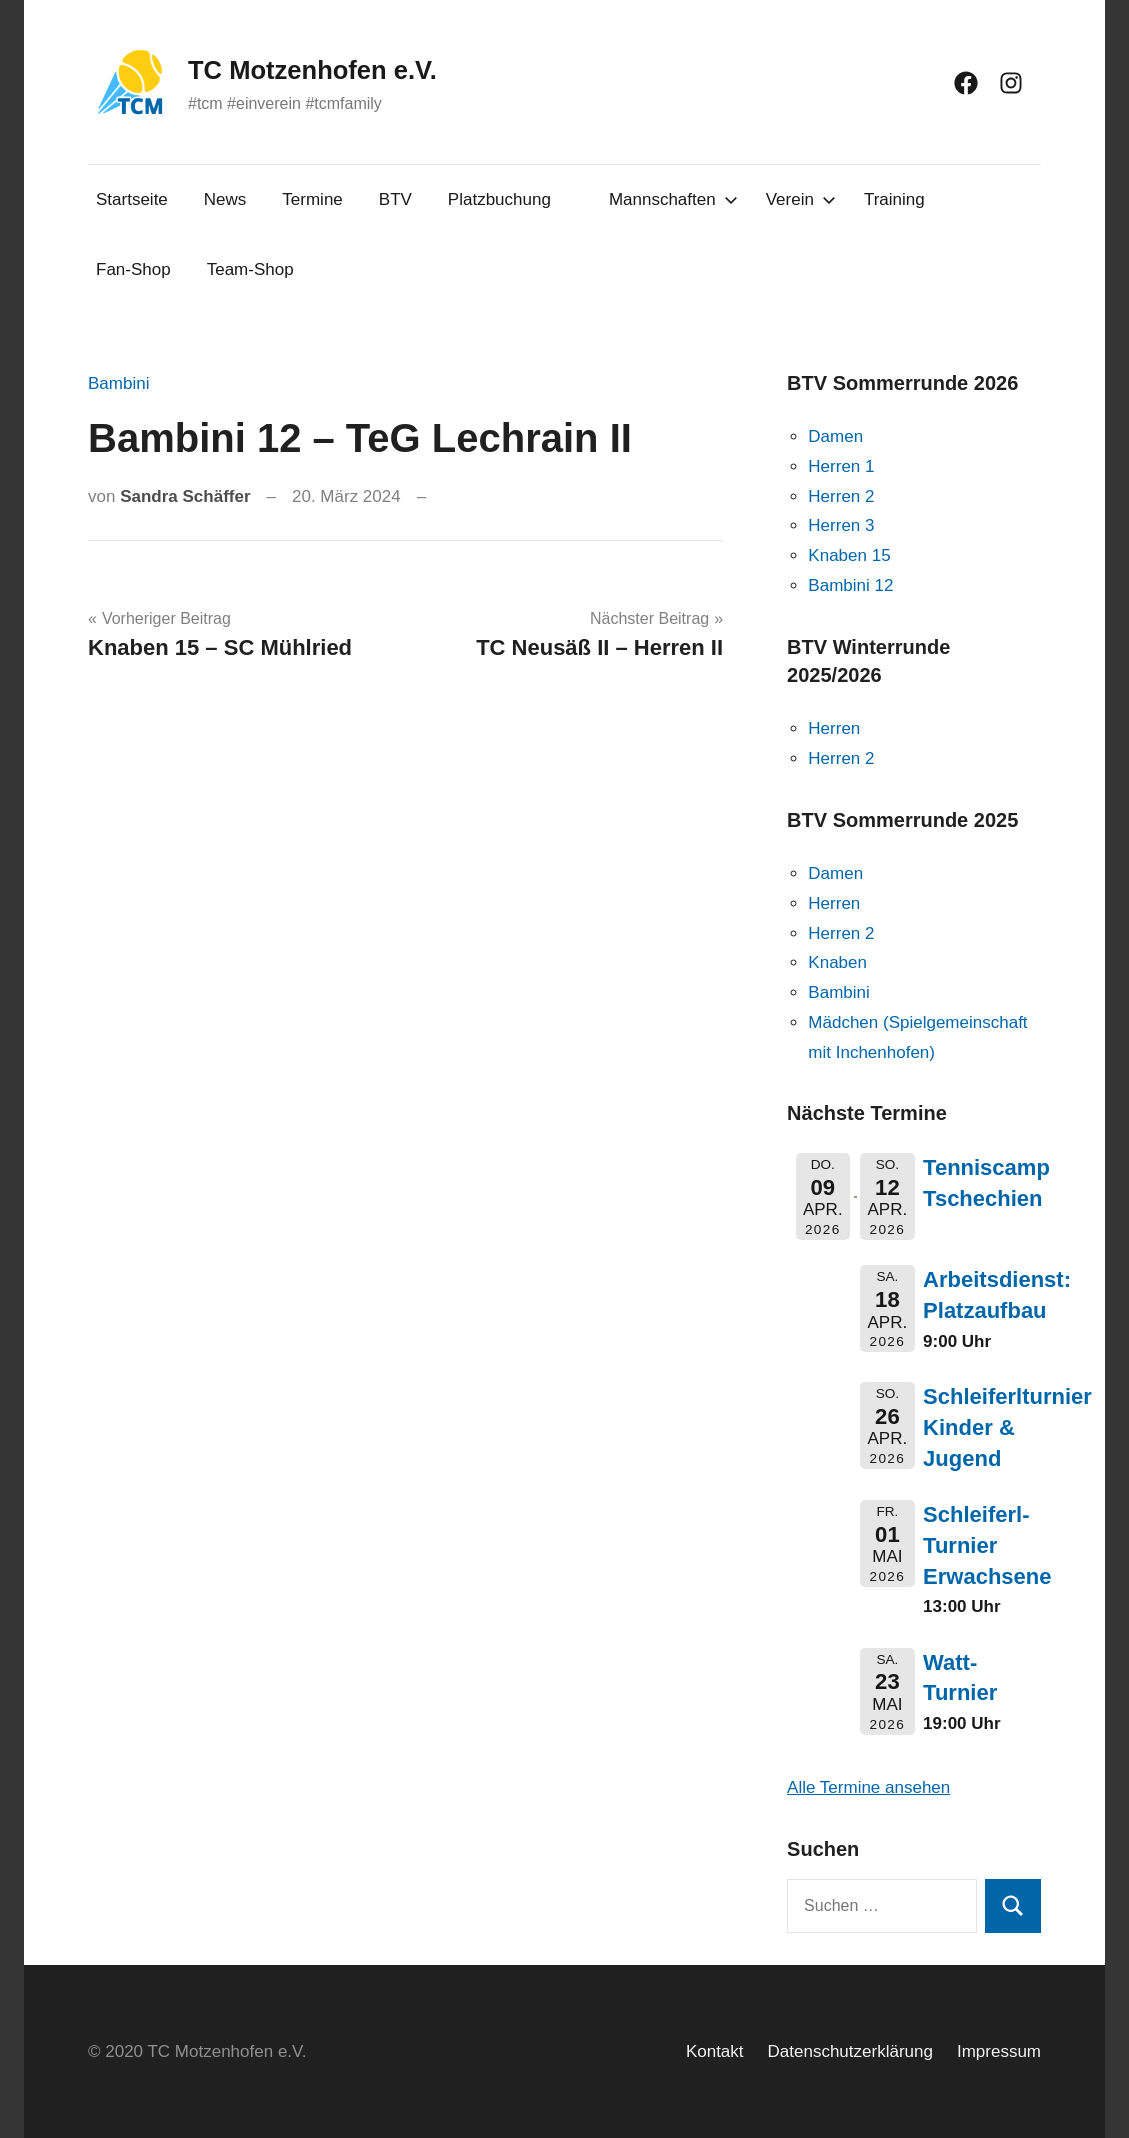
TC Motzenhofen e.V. (344, 68)
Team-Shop (250, 269)
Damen (835, 436)
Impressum (999, 2051)
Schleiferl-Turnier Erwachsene (987, 1545)
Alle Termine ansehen (868, 1787)
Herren (834, 728)
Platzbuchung (499, 199)
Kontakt (715, 2051)
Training (894, 199)
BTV (395, 199)
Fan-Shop (133, 269)
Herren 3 (841, 525)
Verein (801, 199)
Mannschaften (673, 199)
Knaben (837, 962)
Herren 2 (841, 496)
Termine (312, 199)
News (225, 199)
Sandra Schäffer (185, 496)
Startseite (132, 199)
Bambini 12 (850, 585)
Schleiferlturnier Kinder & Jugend (1007, 1427)
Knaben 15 (849, 555)
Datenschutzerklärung (850, 2051)
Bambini (118, 383)
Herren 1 (841, 466)
